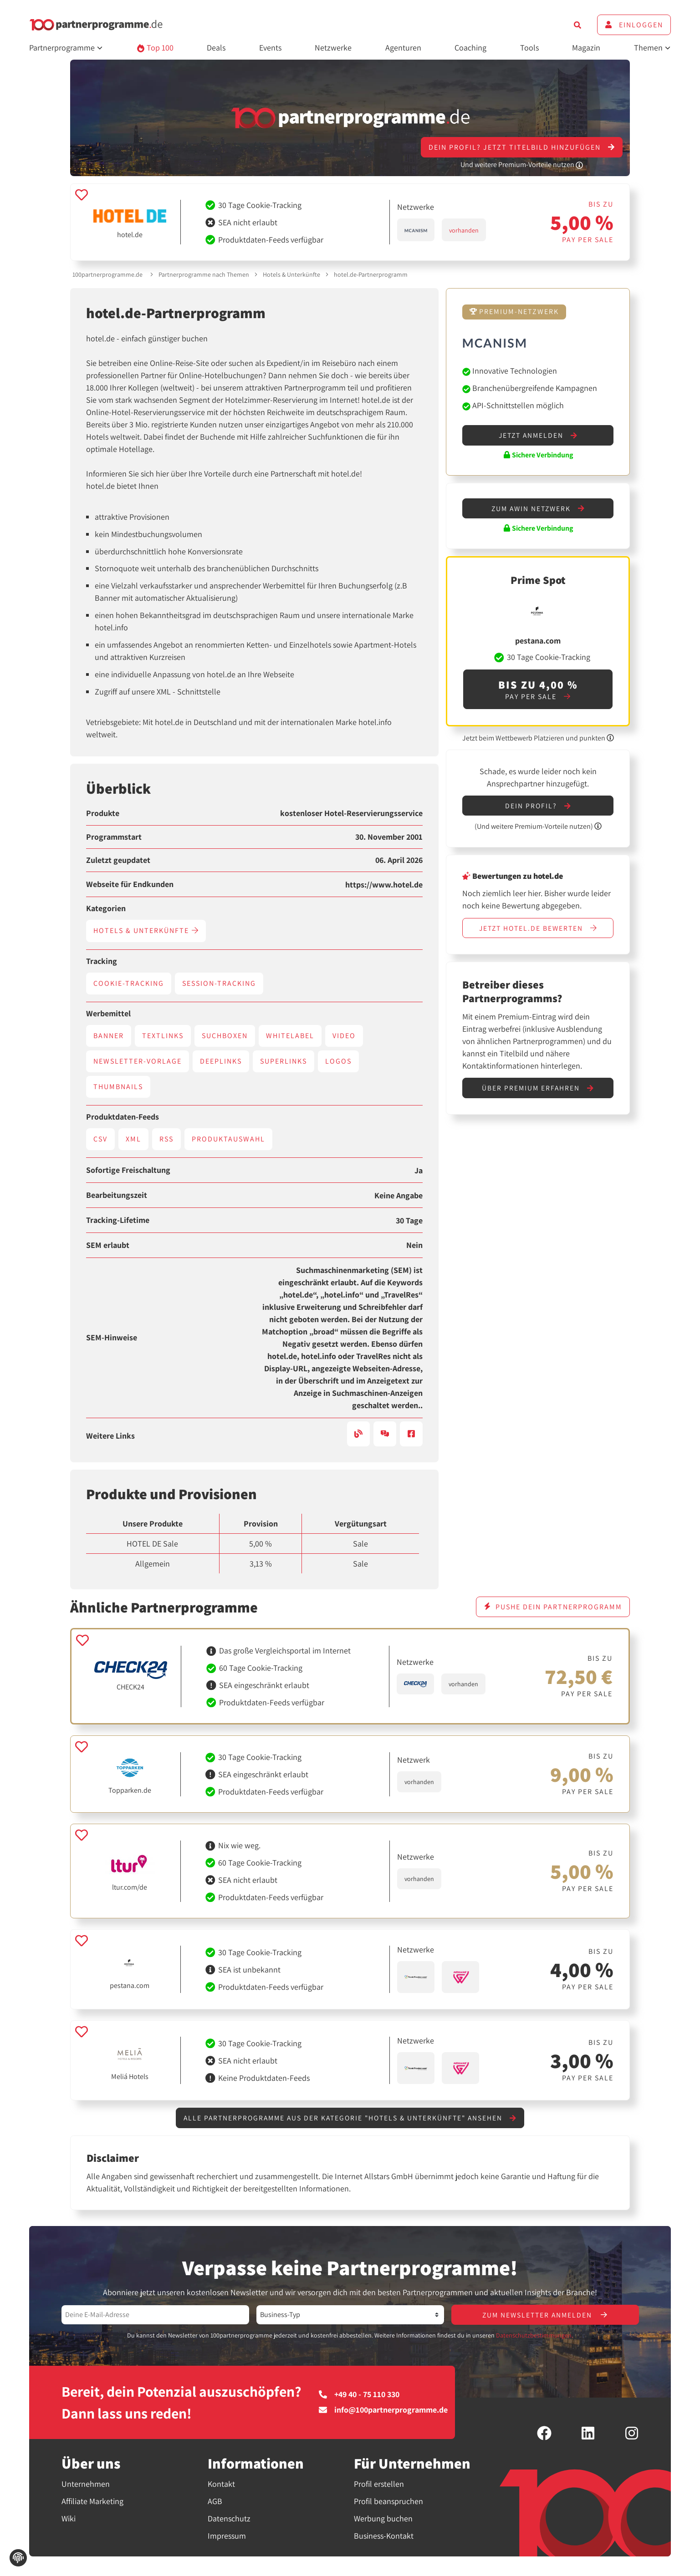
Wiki (68, 2519)
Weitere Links (110, 1436)
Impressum (227, 2536)
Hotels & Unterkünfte (291, 274)
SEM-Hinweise (111, 1338)
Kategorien (106, 908)
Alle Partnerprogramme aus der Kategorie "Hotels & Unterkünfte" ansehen (350, 2118)
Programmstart (114, 837)
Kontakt (221, 2485)
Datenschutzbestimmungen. (534, 2336)
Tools (529, 47)
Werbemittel (108, 1013)
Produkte (102, 813)
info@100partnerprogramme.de (383, 2411)
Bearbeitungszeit (116, 1195)
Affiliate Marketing (92, 2502)
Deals (216, 47)
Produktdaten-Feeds (122, 1117)
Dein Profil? (538, 806)
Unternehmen (85, 2485)
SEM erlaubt (107, 1245)
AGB (215, 2502)
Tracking (101, 961)
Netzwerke (333, 47)
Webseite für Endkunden (130, 884)
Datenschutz (229, 2519)
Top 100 (155, 47)
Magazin (586, 47)
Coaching (470, 47)
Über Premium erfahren (538, 1090)
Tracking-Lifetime (117, 1220)
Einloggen (634, 25)
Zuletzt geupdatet (118, 860)
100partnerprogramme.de (107, 274)
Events (270, 47)
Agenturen (403, 47)
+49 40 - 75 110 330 (359, 2395)
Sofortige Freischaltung (128, 1170)
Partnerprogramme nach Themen (203, 274)
